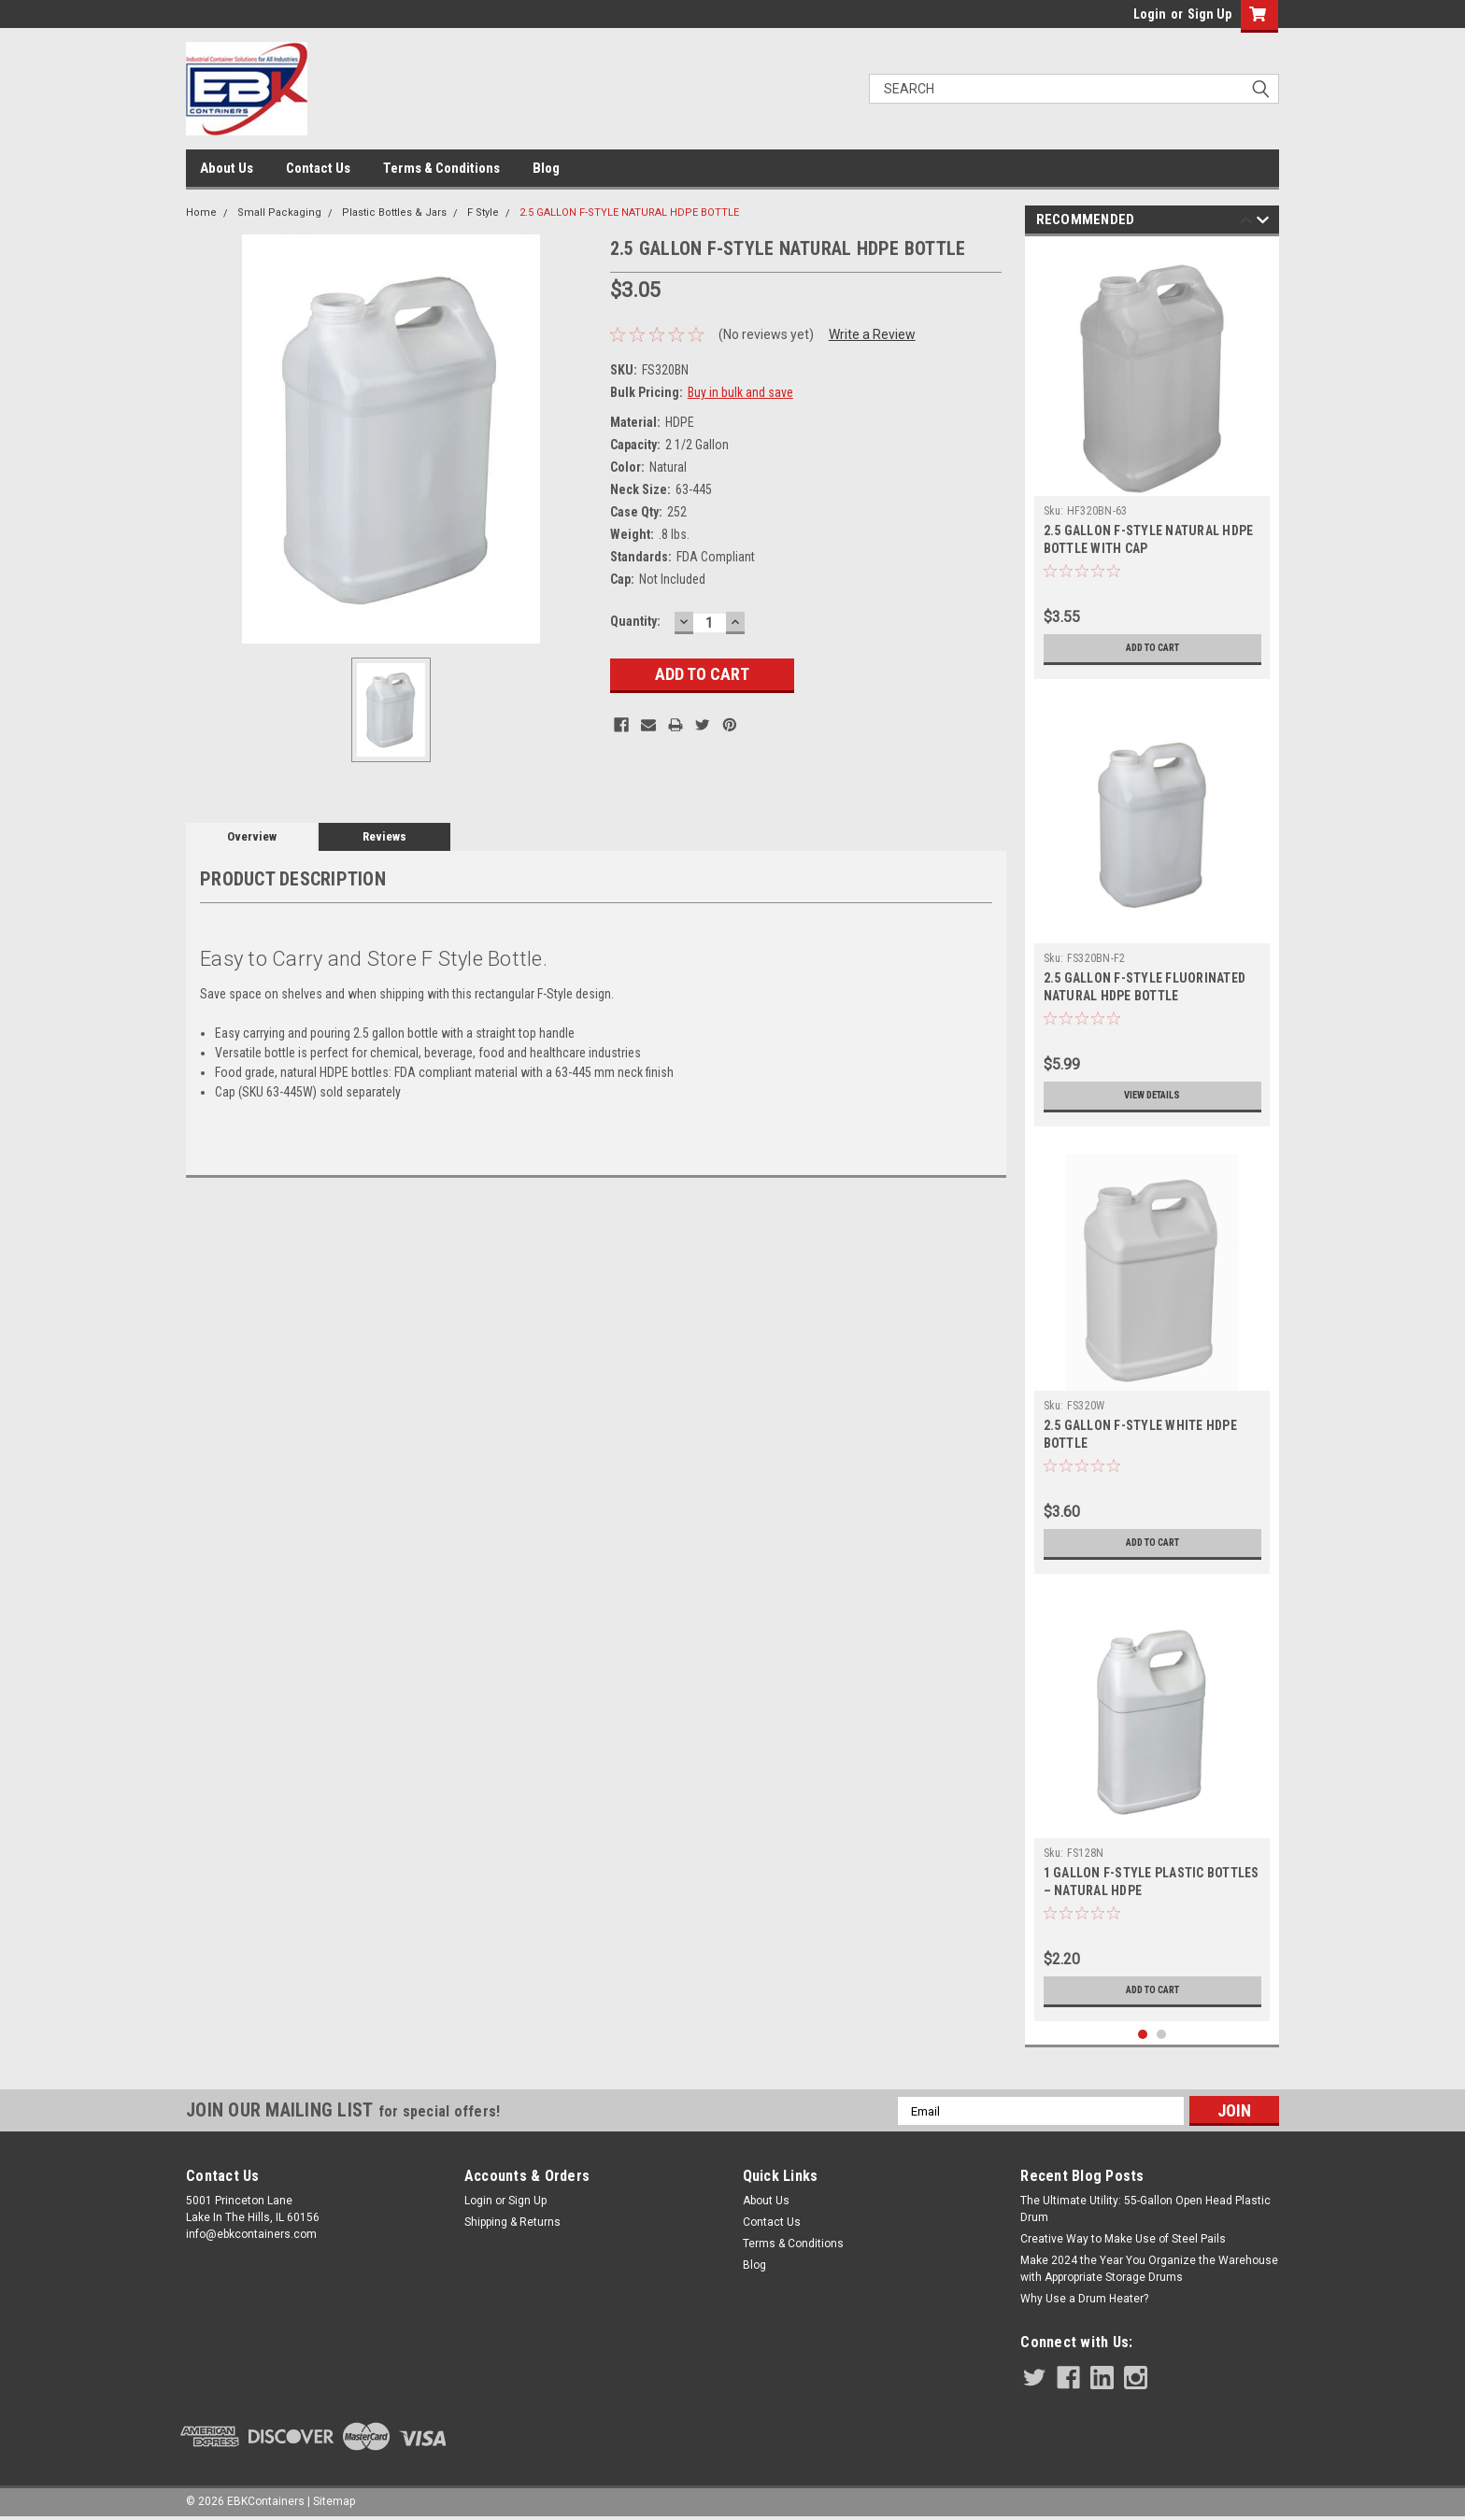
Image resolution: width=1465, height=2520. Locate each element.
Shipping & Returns (512, 2222)
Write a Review (872, 334)
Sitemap (334, 2501)
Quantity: (635, 621)
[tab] (596, 1131)
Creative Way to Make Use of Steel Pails (1123, 2238)
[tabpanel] (1152, 462)
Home (201, 212)
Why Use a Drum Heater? (1084, 2298)
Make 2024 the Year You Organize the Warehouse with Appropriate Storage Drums (1149, 2269)
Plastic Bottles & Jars (394, 212)
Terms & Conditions (441, 168)
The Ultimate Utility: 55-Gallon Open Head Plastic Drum (1145, 2209)
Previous (1246, 223)
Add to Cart (1152, 648)
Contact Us (318, 168)
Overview (252, 836)
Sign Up (1209, 14)
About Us (226, 168)
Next (1263, 223)
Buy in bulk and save (740, 392)
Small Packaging (279, 212)
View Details (1152, 1095)
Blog (546, 168)
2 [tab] (1162, 2035)
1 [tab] (1143, 2035)
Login (1149, 14)
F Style (483, 212)
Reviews (384, 836)
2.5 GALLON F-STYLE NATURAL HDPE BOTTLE (629, 212)
